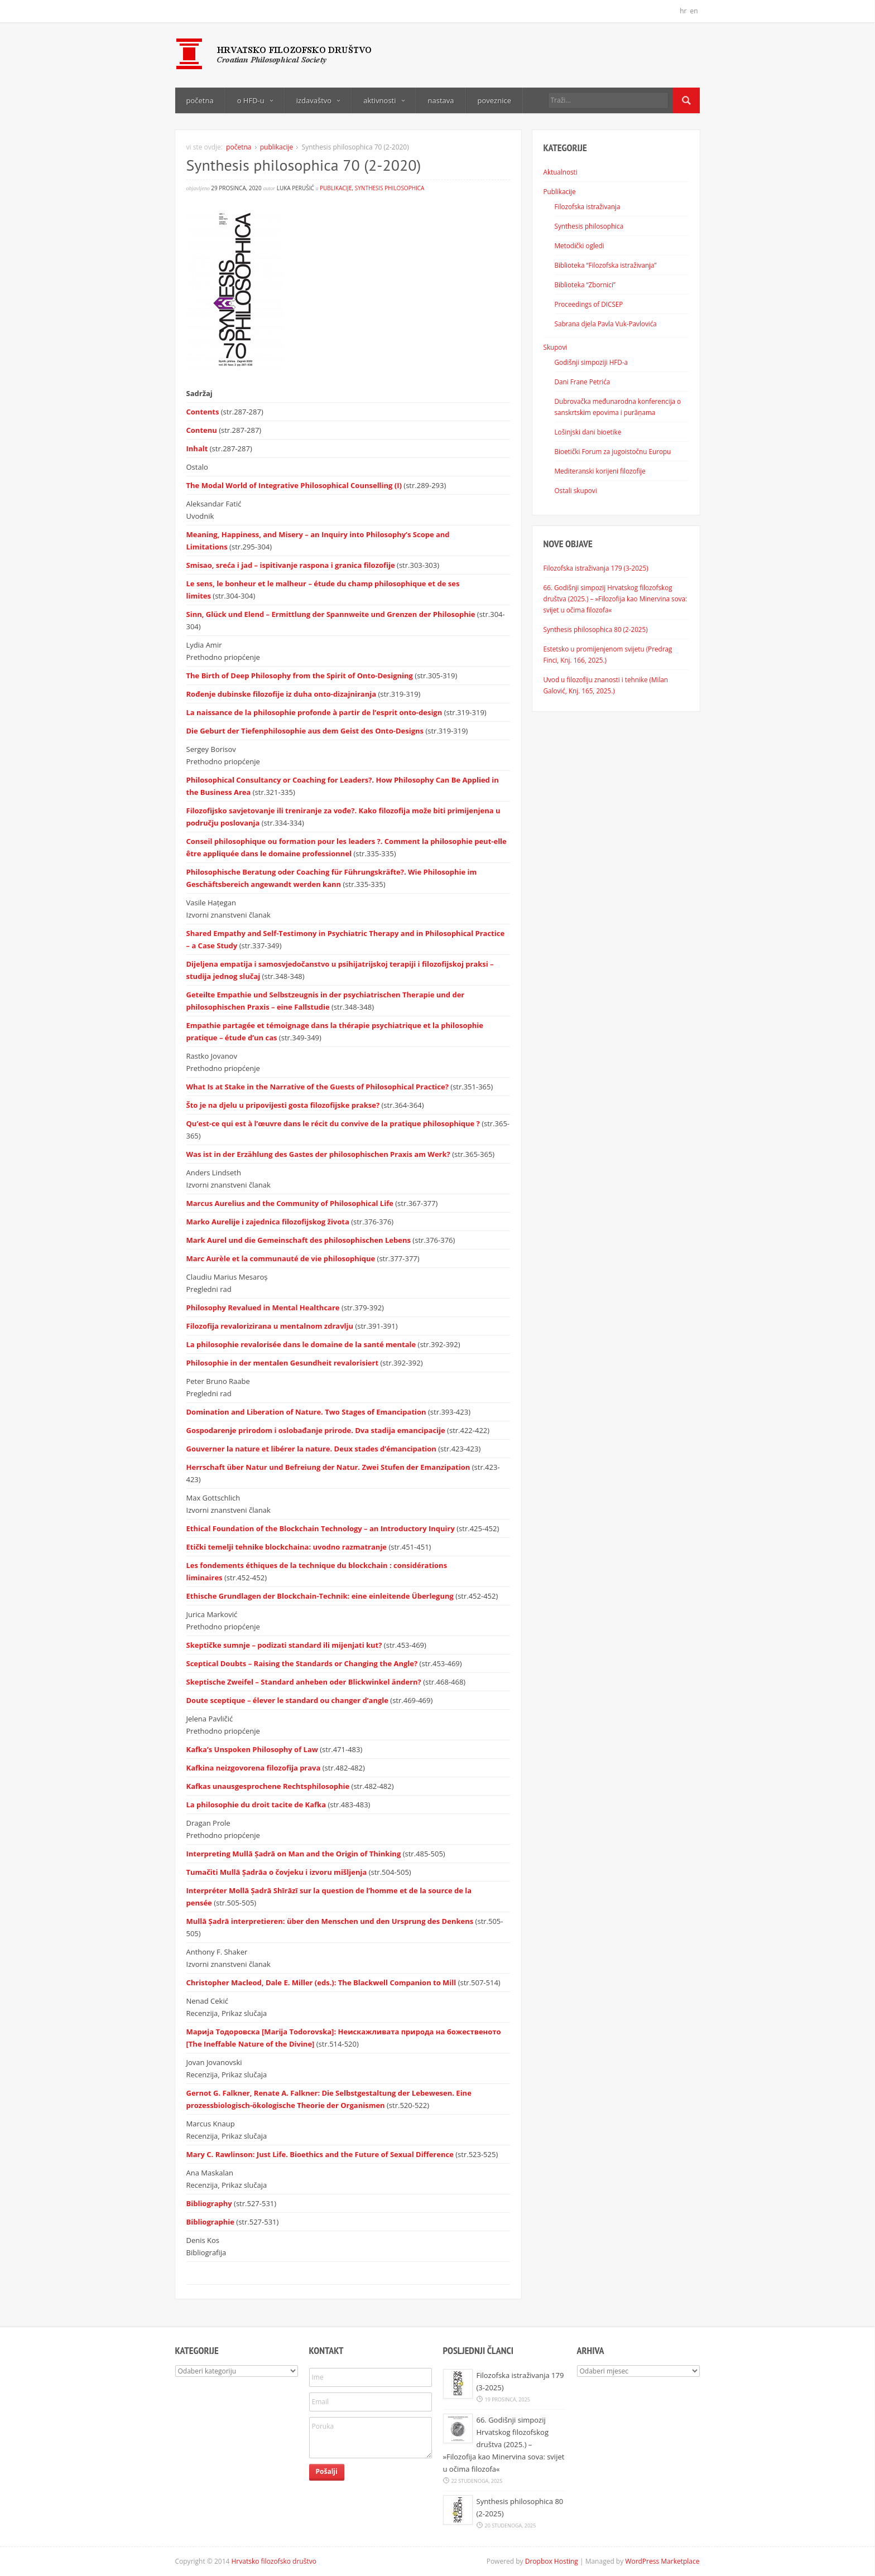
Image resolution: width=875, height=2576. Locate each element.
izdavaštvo (318, 100)
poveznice (494, 100)
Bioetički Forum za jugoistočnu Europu (613, 451)
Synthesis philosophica (390, 188)
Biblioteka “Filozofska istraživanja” (606, 265)
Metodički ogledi (579, 245)
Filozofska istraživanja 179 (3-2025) (596, 567)
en (694, 11)
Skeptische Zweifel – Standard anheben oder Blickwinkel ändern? (305, 1682)
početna (200, 100)
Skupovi (556, 346)
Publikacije (560, 191)
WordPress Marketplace (662, 2561)
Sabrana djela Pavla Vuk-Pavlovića (606, 323)
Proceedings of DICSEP (589, 304)
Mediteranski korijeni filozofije (600, 470)
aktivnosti (383, 100)
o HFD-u (255, 100)
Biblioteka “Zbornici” (585, 284)
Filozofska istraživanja (588, 206)
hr (683, 11)
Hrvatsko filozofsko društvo (274, 2561)
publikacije (277, 147)
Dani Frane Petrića (582, 381)
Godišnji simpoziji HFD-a (591, 362)
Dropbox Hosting (551, 2561)
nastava (441, 100)
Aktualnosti (561, 171)
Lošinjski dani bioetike (588, 431)
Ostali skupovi (576, 490)
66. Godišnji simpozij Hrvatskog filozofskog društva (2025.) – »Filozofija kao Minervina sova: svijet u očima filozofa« (616, 598)
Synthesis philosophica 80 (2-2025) (596, 629)
